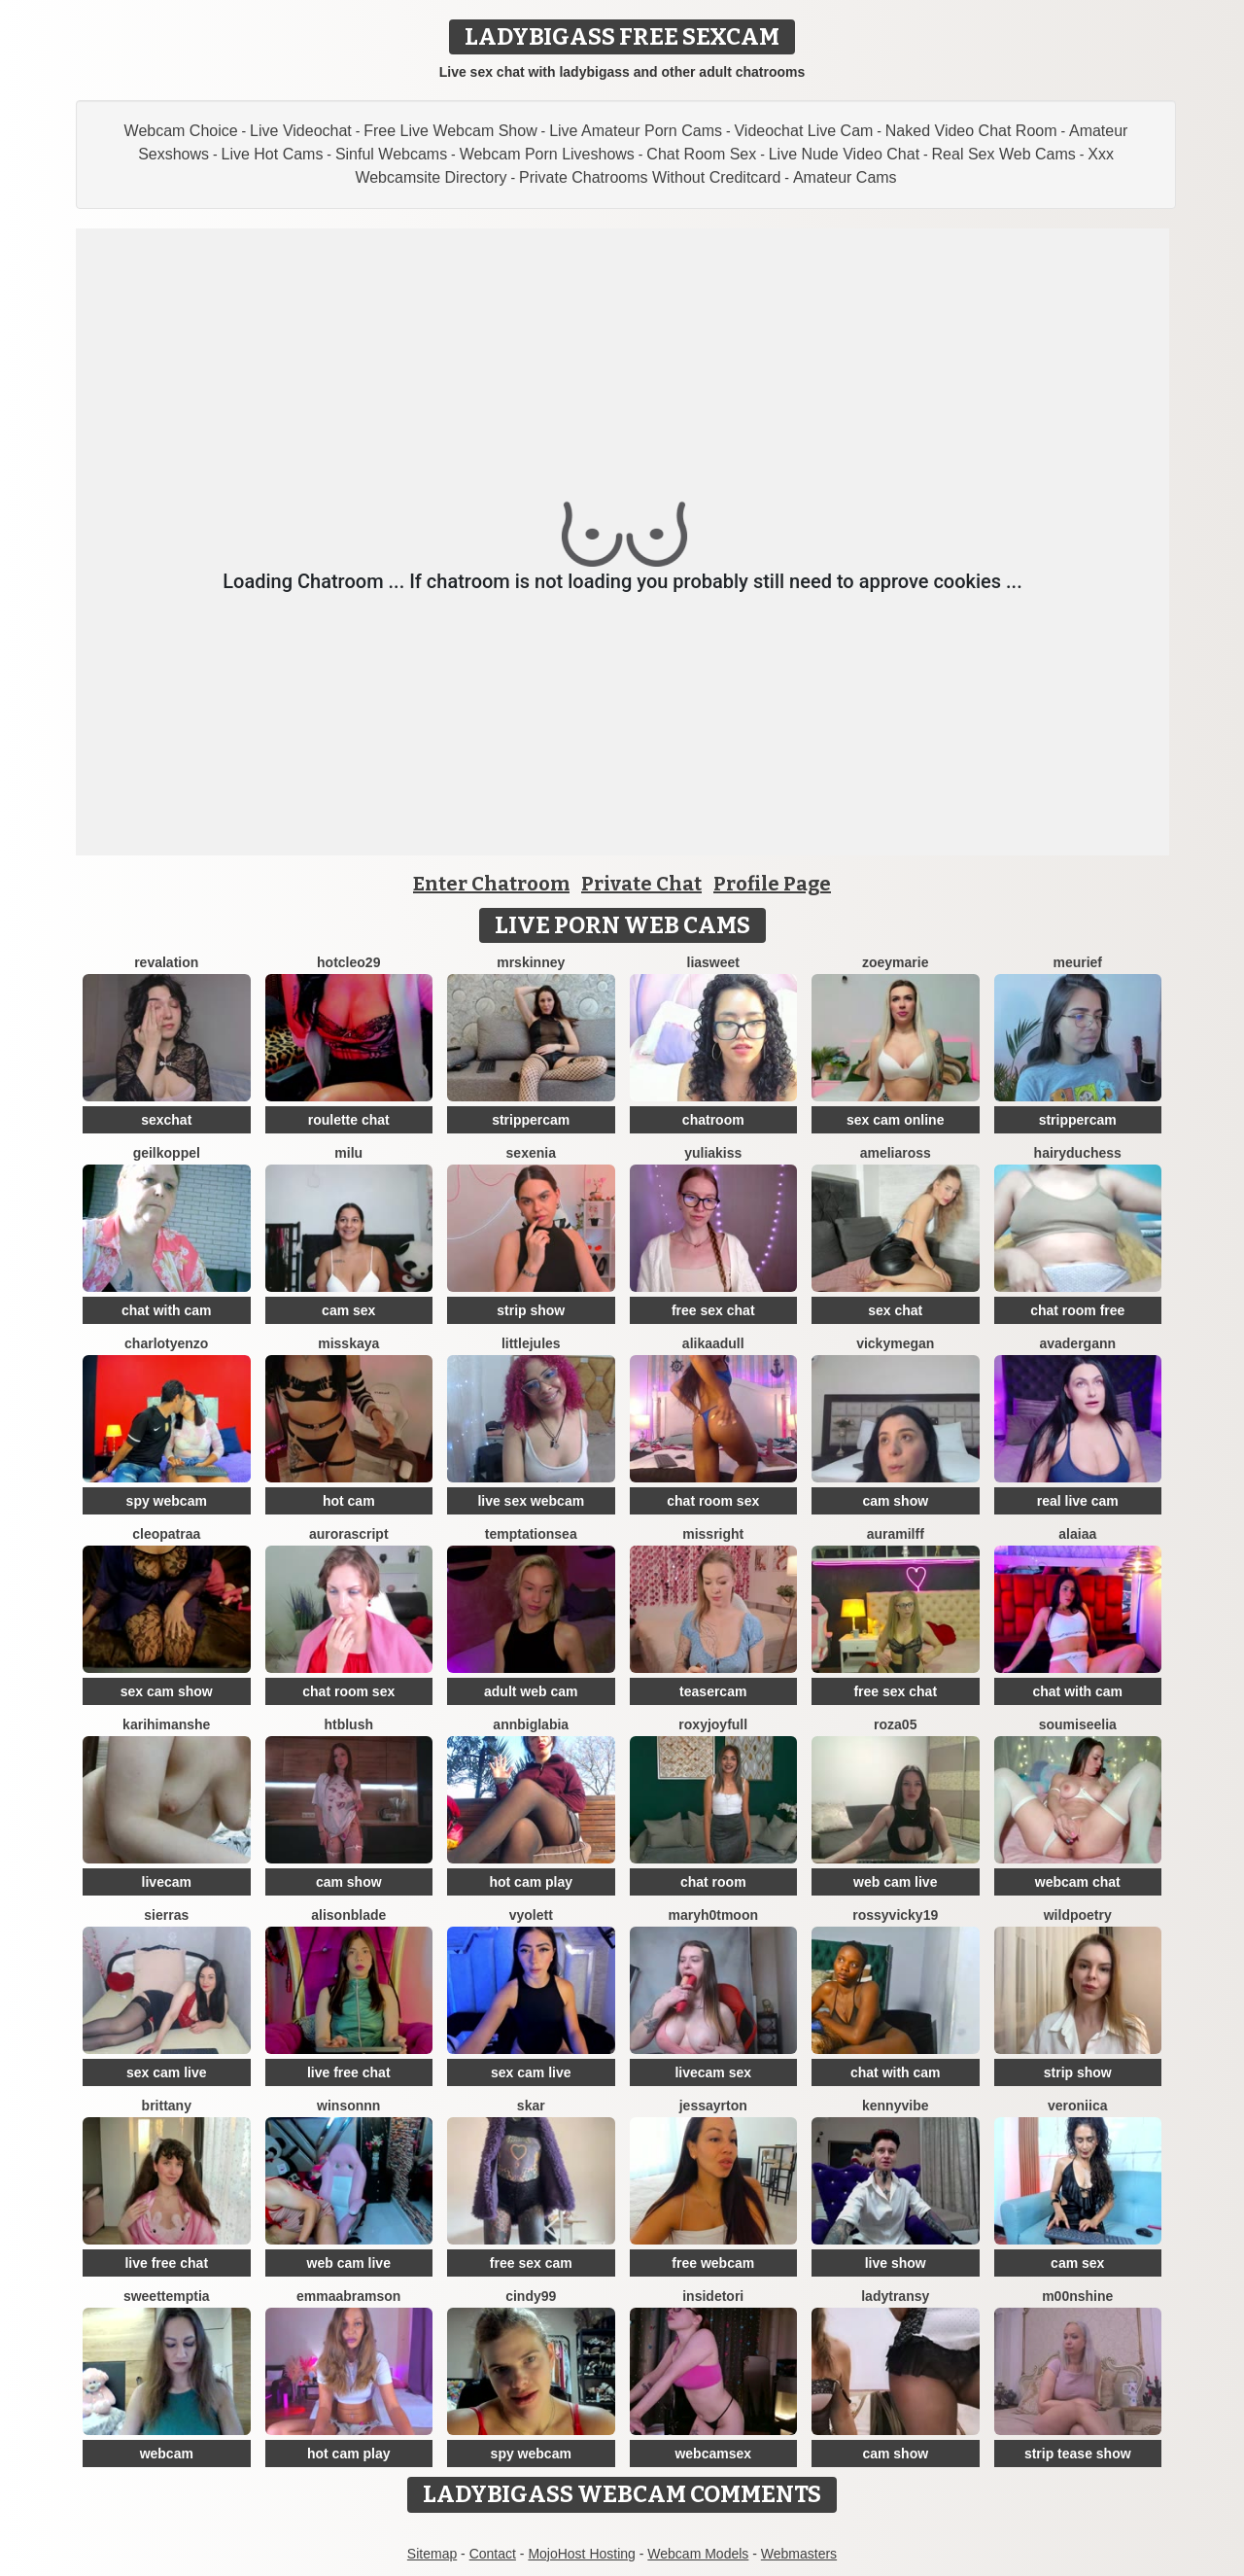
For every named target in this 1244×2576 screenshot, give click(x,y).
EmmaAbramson (348, 2296)
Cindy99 (530, 2296)
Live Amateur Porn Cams (635, 130)
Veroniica (1077, 2105)
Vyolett (531, 1915)
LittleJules (531, 1343)
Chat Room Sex (701, 154)
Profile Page (772, 883)
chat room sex (713, 1501)
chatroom (713, 1120)
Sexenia (531, 1153)
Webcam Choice (181, 130)
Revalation (166, 962)
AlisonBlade (348, 1915)
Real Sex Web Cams (1004, 154)
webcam (166, 2453)
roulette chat (349, 1120)
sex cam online (895, 1120)
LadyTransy (895, 2296)
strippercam (531, 1120)
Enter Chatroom (491, 883)
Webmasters (799, 2553)
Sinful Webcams (391, 154)
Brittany (166, 2105)
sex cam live (166, 2072)
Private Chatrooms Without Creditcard (649, 177)
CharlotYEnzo (166, 1343)
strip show (531, 1310)
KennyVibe (895, 2105)
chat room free (1077, 1310)
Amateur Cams (845, 177)
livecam (166, 1882)
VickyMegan (895, 1343)
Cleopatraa (166, 1534)
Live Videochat (301, 130)
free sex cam (531, 2263)
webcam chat (1078, 1882)
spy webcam (166, 1501)
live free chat (349, 2072)
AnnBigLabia (531, 1724)
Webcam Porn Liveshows (547, 154)
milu (348, 1153)
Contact (492, 2553)
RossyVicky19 (895, 1915)
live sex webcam (530, 1501)
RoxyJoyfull (712, 1724)
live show (895, 2263)
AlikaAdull (713, 1343)
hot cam (349, 1501)
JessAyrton (713, 2105)
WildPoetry (1078, 1915)
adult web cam (530, 1691)
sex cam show (167, 1691)
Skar (531, 2105)
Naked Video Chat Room (971, 130)
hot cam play (530, 1882)
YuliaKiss (713, 1153)
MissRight (712, 1534)
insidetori (712, 2296)
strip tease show (1077, 2453)
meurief (1077, 962)
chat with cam (166, 1310)
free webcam (713, 2263)
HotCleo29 (348, 962)
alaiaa (1077, 1534)
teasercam (712, 1691)
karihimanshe (166, 1724)
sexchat (166, 1120)
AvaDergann (1077, 1343)
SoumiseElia (1078, 1724)
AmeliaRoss (895, 1153)
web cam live (895, 1882)
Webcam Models (697, 2553)
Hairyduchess (1078, 1153)
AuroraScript (349, 1534)
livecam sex (712, 2072)
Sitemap (432, 2553)
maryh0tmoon (713, 1915)
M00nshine (1077, 2296)
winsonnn (348, 2105)
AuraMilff (895, 1534)
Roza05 (895, 1724)
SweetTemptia (166, 2296)
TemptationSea (531, 1534)
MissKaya (348, 1343)
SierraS (166, 1915)
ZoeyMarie (895, 962)
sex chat (895, 1310)
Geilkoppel (166, 1153)
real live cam (1078, 1501)
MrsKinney (531, 962)
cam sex (348, 1310)
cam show (895, 1501)
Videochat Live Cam (803, 130)
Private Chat (641, 883)
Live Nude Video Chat (844, 154)
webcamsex (712, 2453)
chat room (713, 1882)
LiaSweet (713, 962)
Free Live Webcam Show (449, 130)
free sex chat (713, 1310)
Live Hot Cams (273, 154)
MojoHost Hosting (582, 2553)
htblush (348, 1724)
